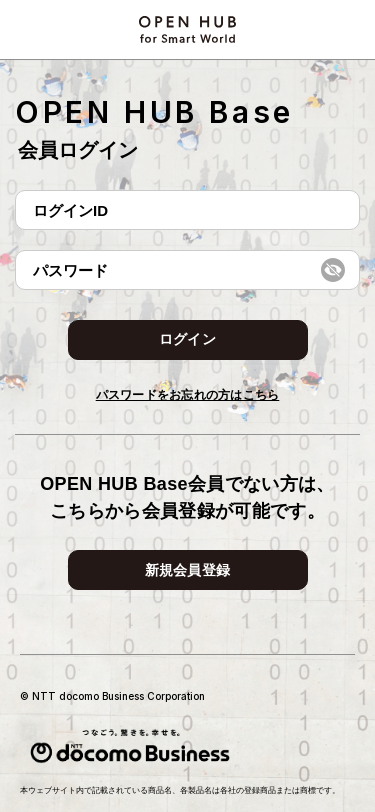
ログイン (187, 339)
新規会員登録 (188, 570)
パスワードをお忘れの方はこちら (188, 395)
